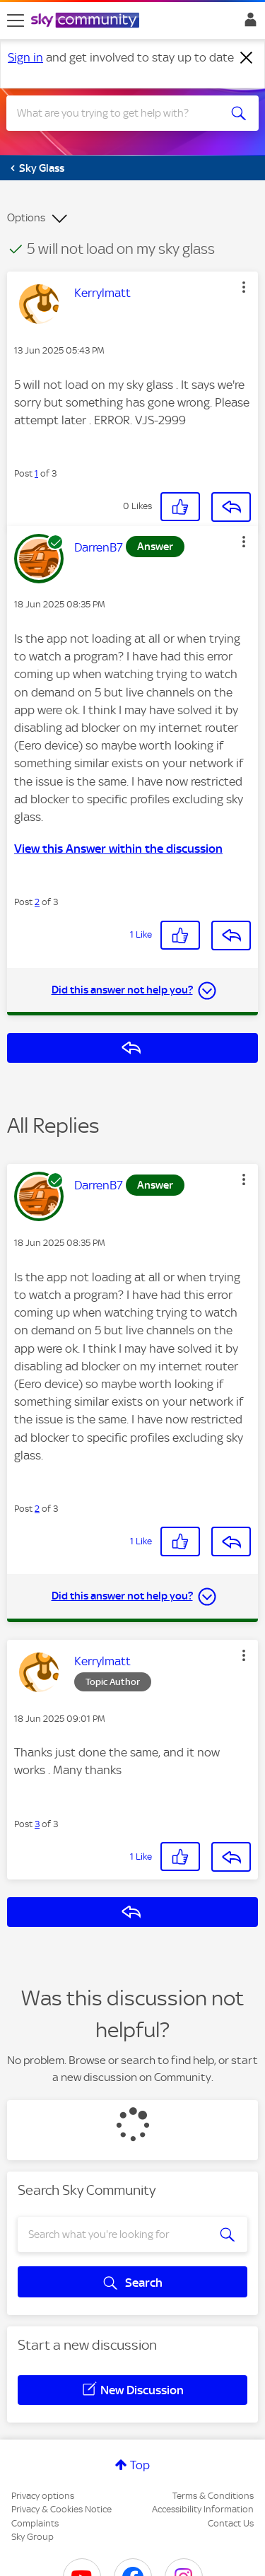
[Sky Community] (87, 21)
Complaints (35, 2523)
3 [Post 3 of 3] (37, 1824)
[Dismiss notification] (246, 58)
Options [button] (26, 217)
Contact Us (231, 2523)
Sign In (247, 23)
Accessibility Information (203, 2509)
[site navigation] (15, 20)
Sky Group (32, 2536)
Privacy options (42, 2495)
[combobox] (119, 113)
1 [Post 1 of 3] (36, 473)
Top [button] (140, 2465)
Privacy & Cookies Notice (61, 2509)
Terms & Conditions (213, 2495)
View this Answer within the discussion (118, 848)
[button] (244, 287)
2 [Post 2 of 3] (37, 902)
